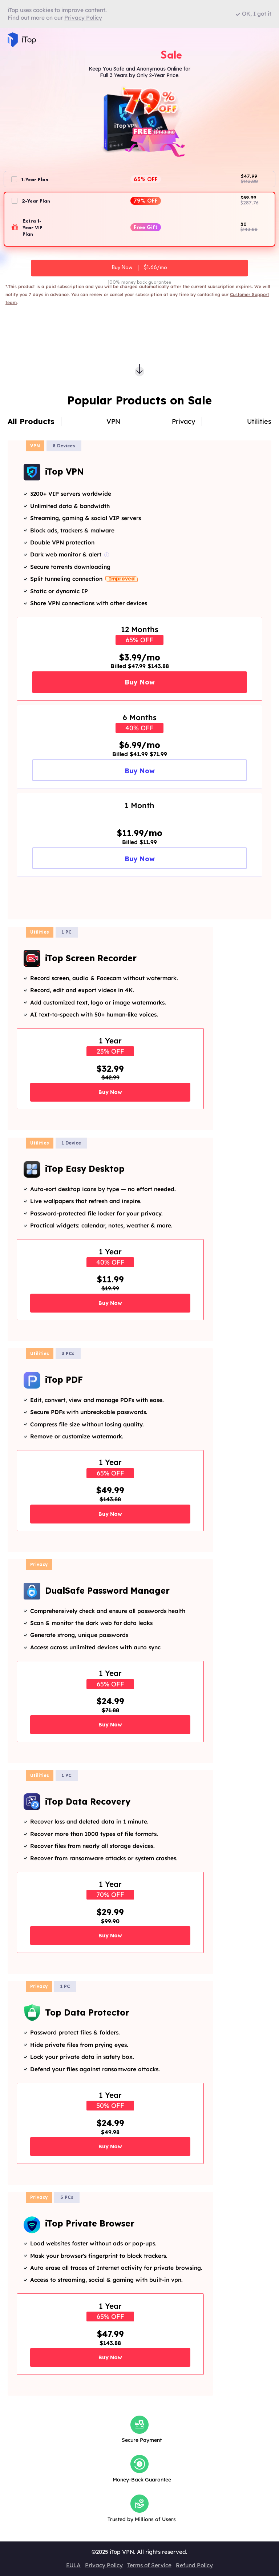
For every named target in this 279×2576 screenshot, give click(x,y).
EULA (73, 2565)
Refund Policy (194, 2565)
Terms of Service (149, 2565)
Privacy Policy (104, 2565)
